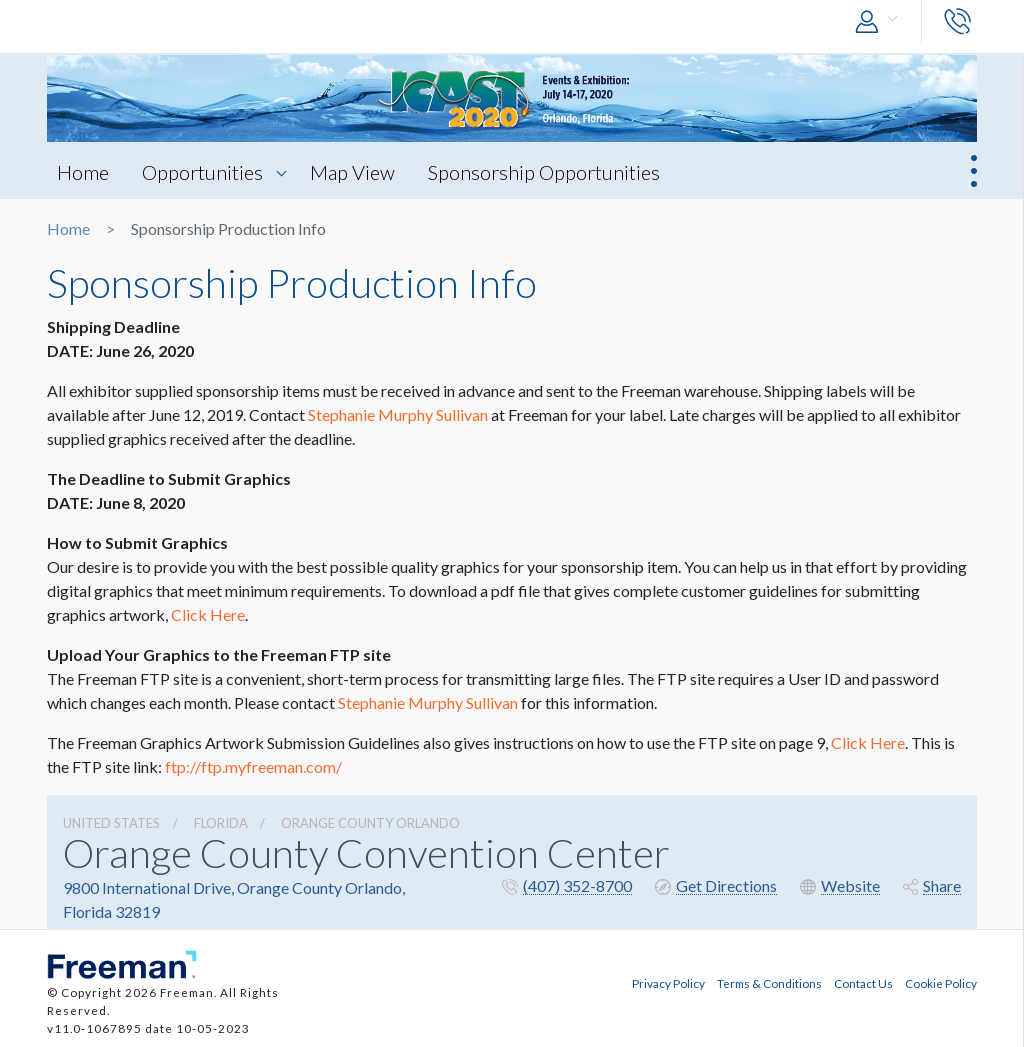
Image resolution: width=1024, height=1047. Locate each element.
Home (83, 172)
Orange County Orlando (370, 823)
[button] (881, 22)
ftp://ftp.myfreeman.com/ (253, 766)
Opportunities (202, 172)
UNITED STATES (111, 823)
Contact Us (863, 983)
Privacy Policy (668, 983)
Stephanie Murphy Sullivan (398, 414)
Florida (221, 823)
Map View (352, 172)
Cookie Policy (941, 983)
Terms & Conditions (769, 983)
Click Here (208, 614)
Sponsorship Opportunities (544, 172)
